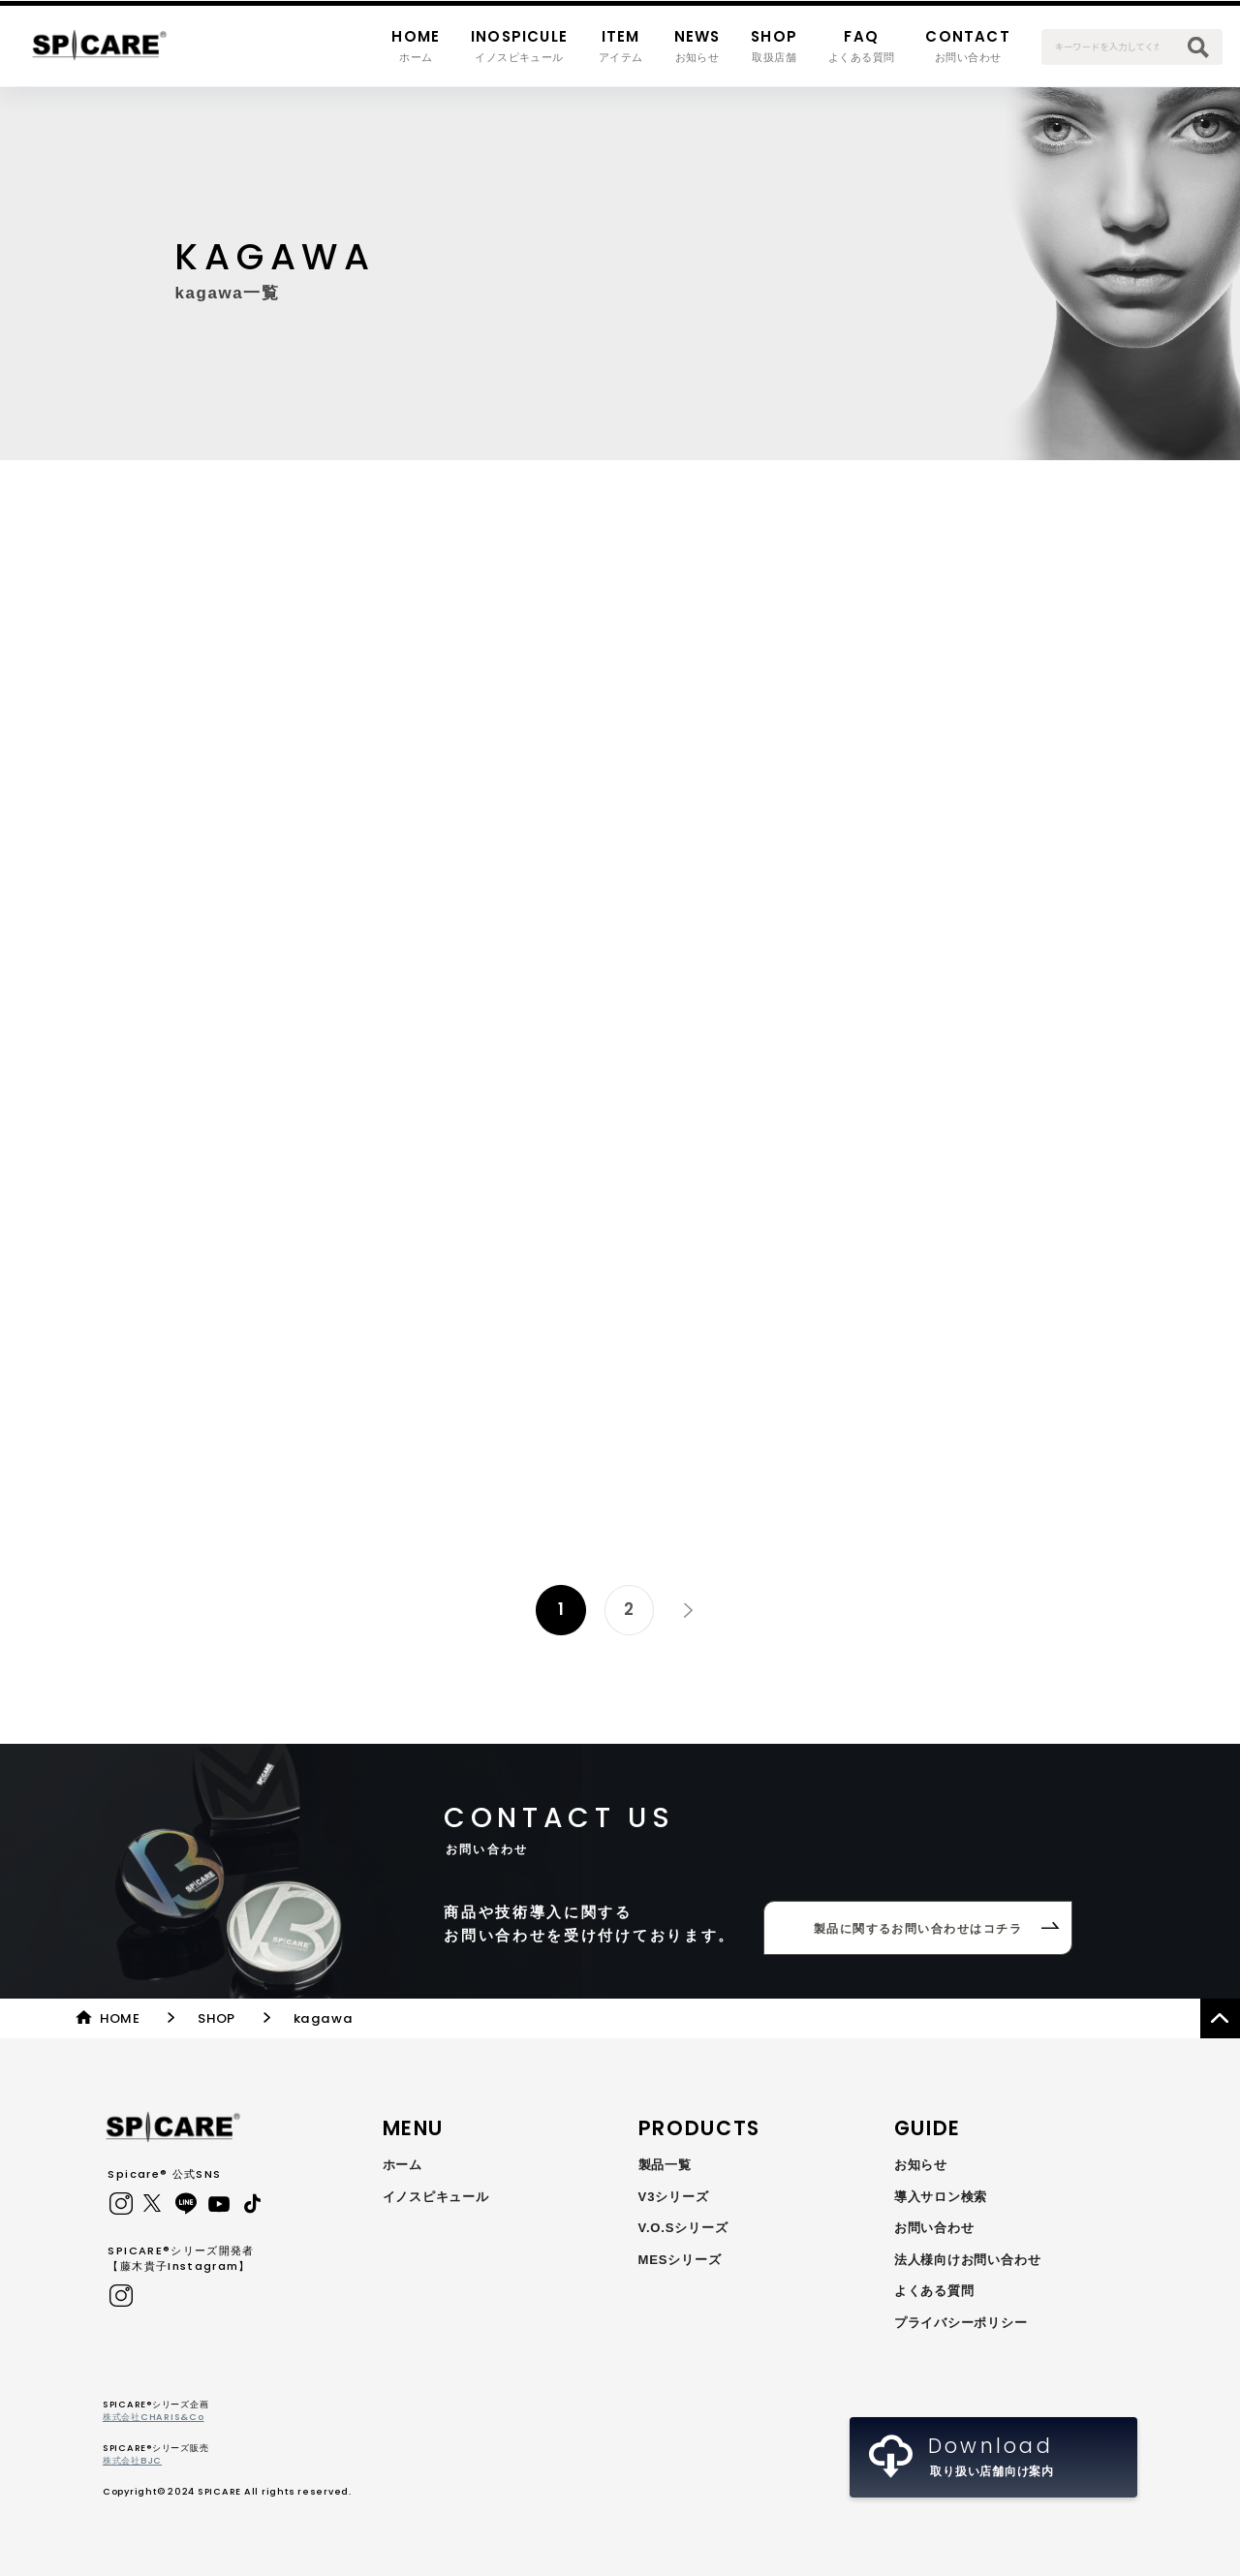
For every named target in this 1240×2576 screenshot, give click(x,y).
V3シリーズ (673, 2196)
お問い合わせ (934, 2227)
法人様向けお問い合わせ (967, 2259)
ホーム (402, 2164)
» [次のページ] (688, 1609)
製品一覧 (665, 2164)
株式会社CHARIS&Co (153, 2416)
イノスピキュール (436, 2196)
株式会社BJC (132, 2460)
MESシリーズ (680, 2259)
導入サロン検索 (941, 2196)
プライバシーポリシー (961, 2322)
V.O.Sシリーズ (683, 2227)
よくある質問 (934, 2290)
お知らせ (920, 2164)
